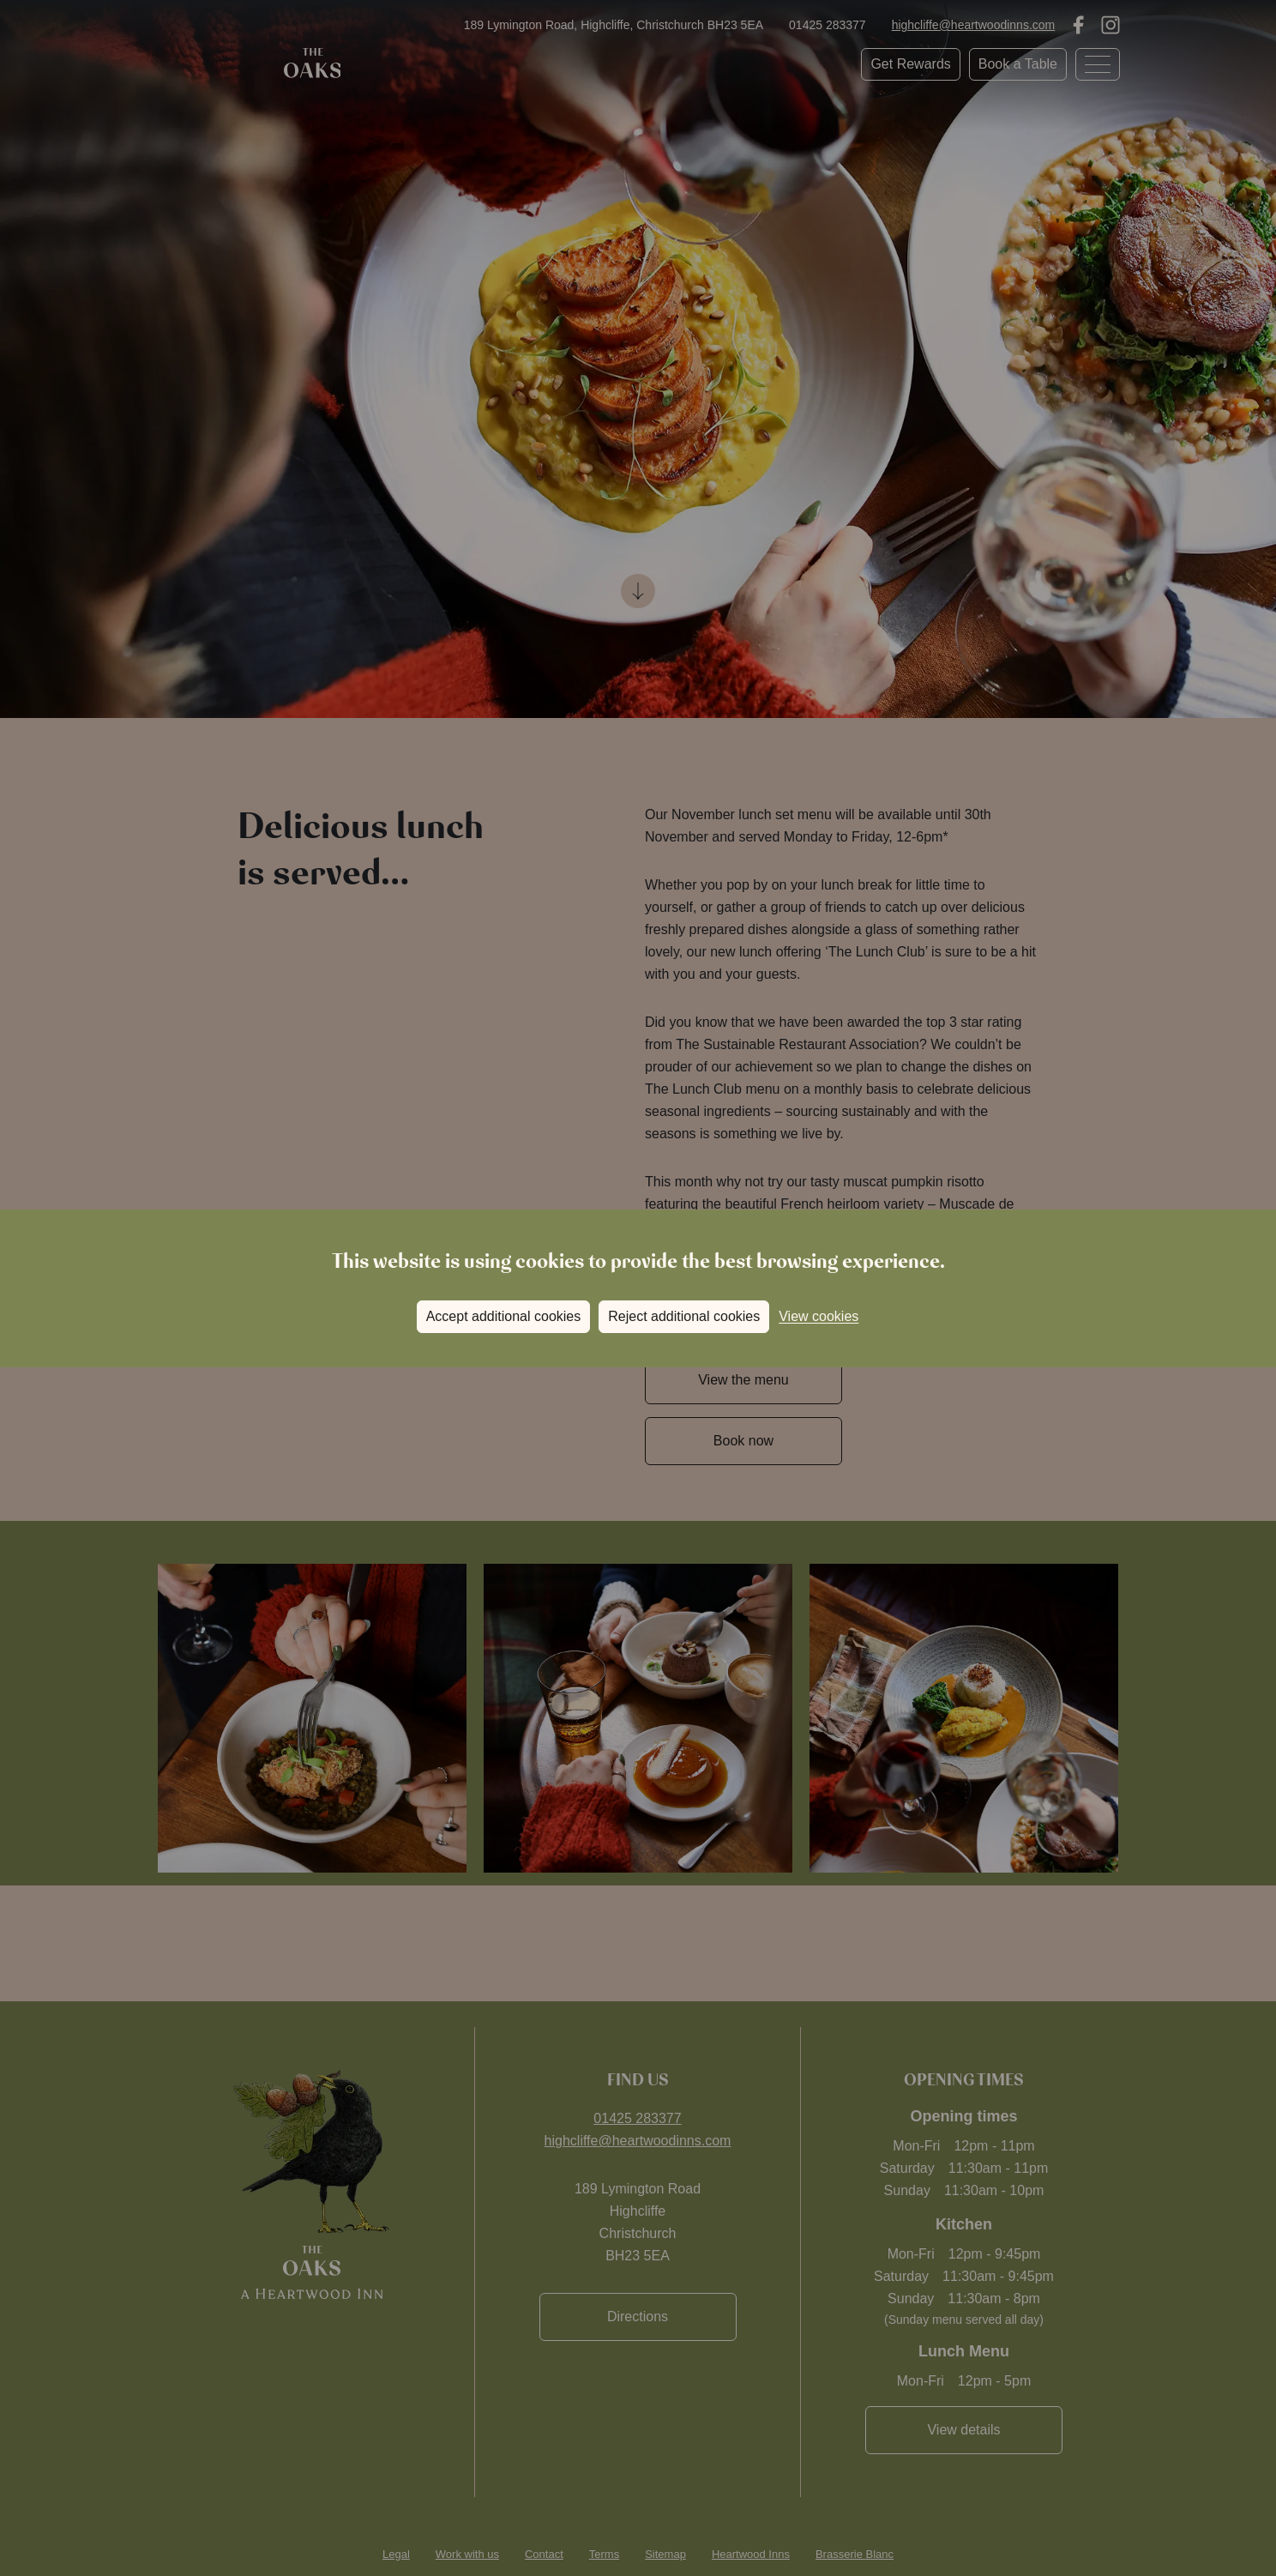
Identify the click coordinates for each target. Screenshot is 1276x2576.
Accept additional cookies (503, 1316)
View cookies (818, 1316)
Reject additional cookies (684, 1316)
